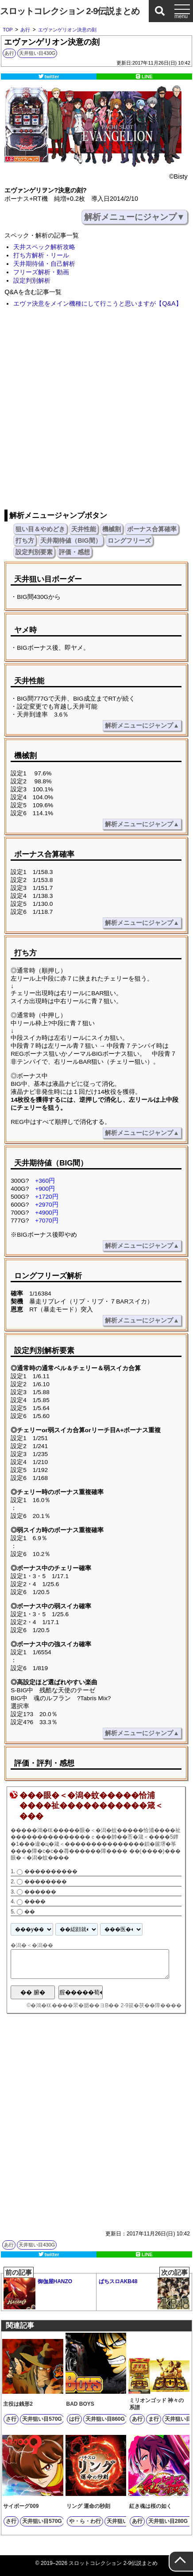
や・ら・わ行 (85, 2521)
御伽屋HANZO (38, 2291)
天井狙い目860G (105, 2419)
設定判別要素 (34, 552)
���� (35, 1901)
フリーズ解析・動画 (41, 272)
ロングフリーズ (129, 540)
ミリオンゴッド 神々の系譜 (156, 2404)
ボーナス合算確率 (152, 529)
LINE (147, 76)
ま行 (153, 2419)
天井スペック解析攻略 (44, 246)
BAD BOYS (80, 2404)
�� (29, 1912)
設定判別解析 (31, 280)
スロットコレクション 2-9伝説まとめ (69, 11)
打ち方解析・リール (41, 255)
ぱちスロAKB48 (144, 2291)
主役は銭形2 (18, 2404)
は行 (74, 2419)
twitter (52, 76)
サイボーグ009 (21, 2506)
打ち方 (24, 540)
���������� (50, 1871)
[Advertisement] (96, 408)
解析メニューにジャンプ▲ (142, 725)
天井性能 (83, 529)
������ (40, 1892)
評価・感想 (74, 552)
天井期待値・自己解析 (44, 263)
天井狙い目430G (37, 53)
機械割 (111, 529)
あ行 (9, 53)
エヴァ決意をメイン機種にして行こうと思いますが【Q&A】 (97, 303)
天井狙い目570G (42, 2419)
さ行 (11, 2419)
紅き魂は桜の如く (150, 2506)
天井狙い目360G (126, 2521)
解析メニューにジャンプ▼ (134, 217)
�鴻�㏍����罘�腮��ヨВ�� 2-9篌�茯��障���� (106, 2005)
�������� (45, 1881)
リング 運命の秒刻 (88, 2506)
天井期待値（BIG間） (70, 540)
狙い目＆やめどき (40, 529)
